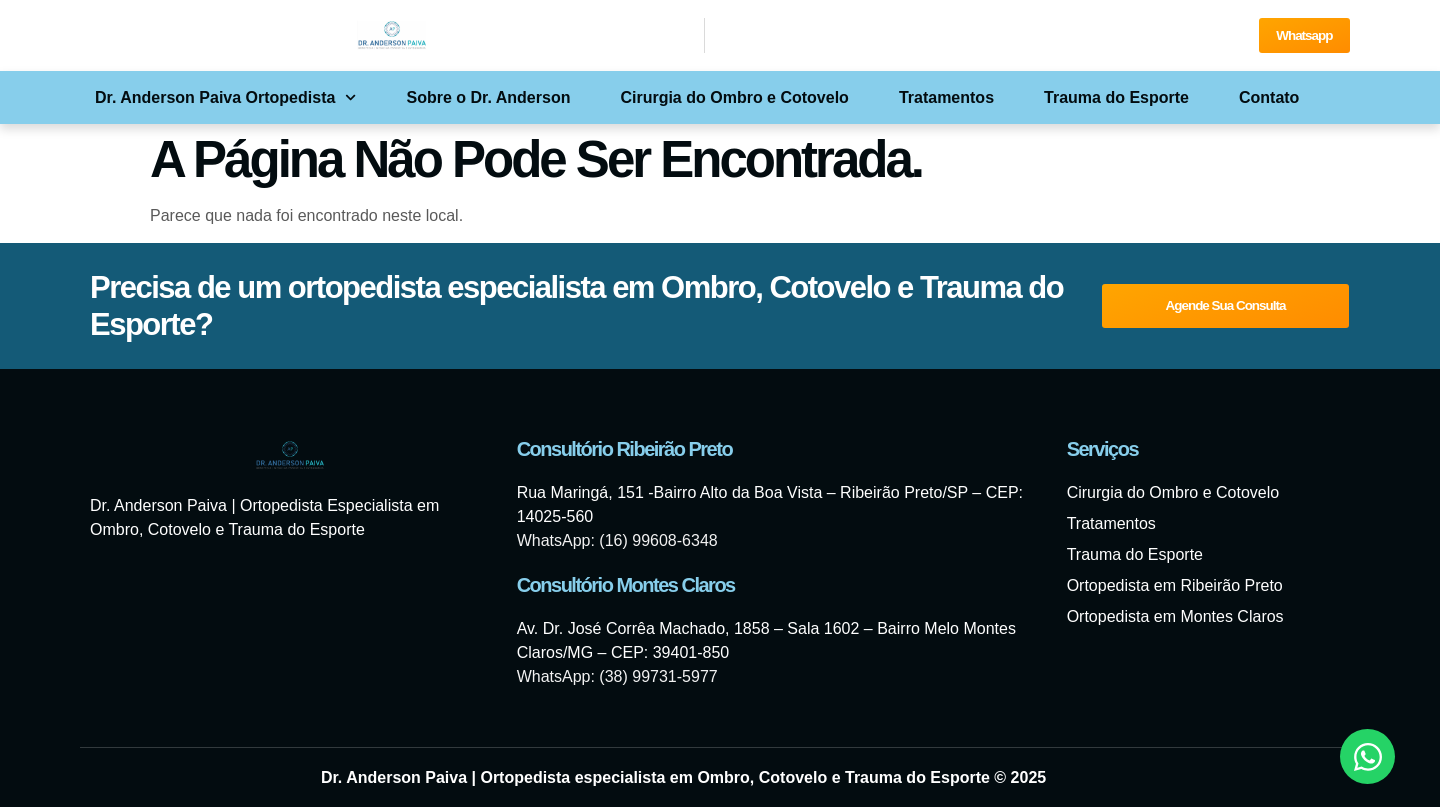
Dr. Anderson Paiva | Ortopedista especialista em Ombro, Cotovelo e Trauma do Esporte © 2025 (683, 779)
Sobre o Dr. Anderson (489, 99)
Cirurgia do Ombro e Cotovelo (734, 99)
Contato (1269, 99)
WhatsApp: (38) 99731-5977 (617, 678)
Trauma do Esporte (1116, 99)
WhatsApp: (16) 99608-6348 (617, 542)
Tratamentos (946, 99)
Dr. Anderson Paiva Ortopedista (226, 99)
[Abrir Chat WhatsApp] (1367, 756)
